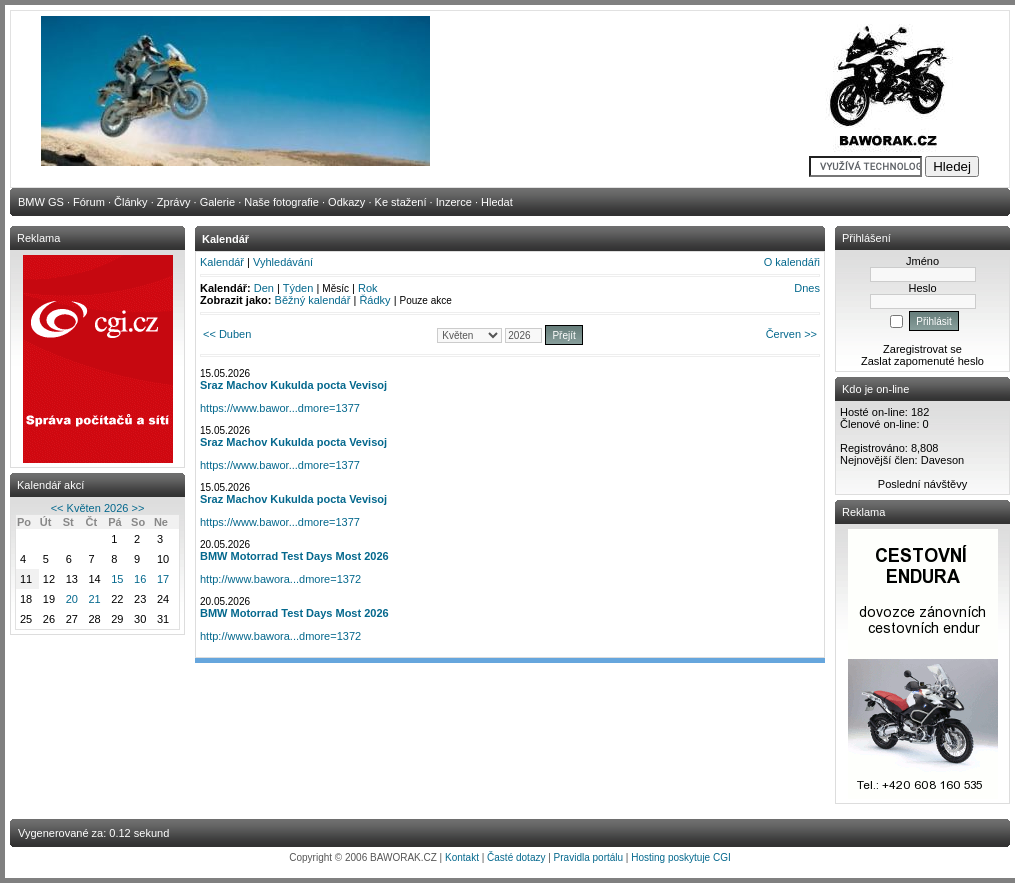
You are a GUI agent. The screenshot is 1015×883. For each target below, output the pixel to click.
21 (94, 599)
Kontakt (462, 857)
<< (57, 508)
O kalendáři (792, 262)
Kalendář (222, 262)
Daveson (942, 460)
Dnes (807, 288)
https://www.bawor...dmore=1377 (280, 408)
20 (72, 599)
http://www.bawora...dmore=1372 (280, 579)
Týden (298, 288)
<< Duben (227, 334)
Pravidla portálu (588, 857)
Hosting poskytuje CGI (681, 857)
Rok (368, 288)
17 (163, 579)
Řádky (374, 300)
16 (140, 579)
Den (264, 288)
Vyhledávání (283, 262)
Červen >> (791, 334)
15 (117, 579)
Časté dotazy (516, 857)
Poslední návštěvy (922, 484)
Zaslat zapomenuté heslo (922, 361)
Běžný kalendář (313, 300)
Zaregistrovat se (922, 349)
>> (137, 508)
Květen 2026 (98, 508)
